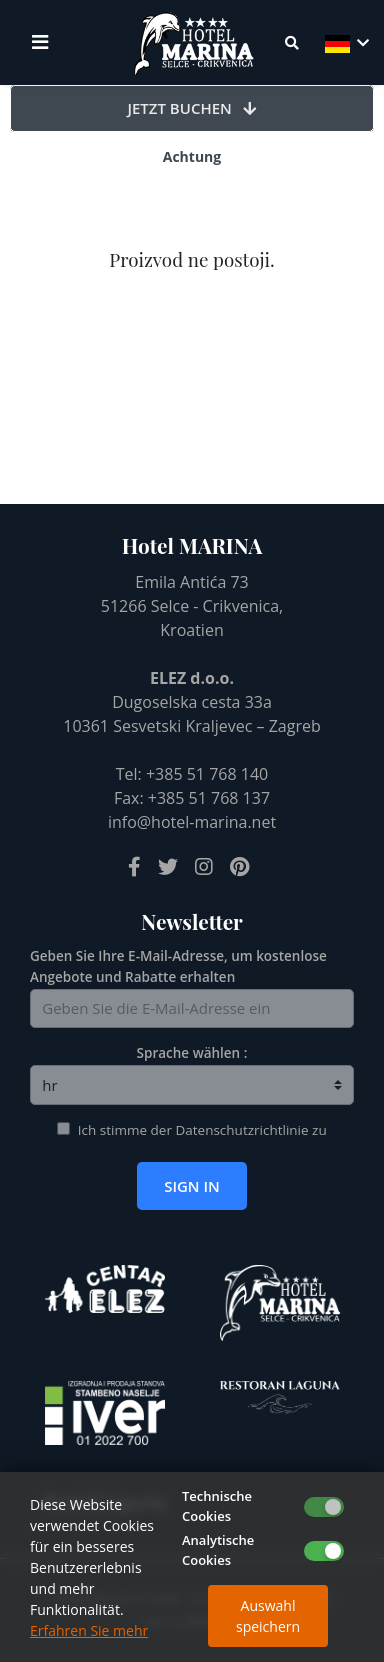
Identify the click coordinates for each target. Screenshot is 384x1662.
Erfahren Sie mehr (89, 1630)
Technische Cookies (217, 1506)
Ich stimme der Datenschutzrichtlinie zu (202, 1130)
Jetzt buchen (192, 108)
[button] (345, 43)
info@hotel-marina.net (192, 822)
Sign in (192, 1186)
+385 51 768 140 (207, 774)
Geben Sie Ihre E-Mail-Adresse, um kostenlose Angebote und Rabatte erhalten (178, 966)
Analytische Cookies (218, 1550)
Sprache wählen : (192, 1053)
